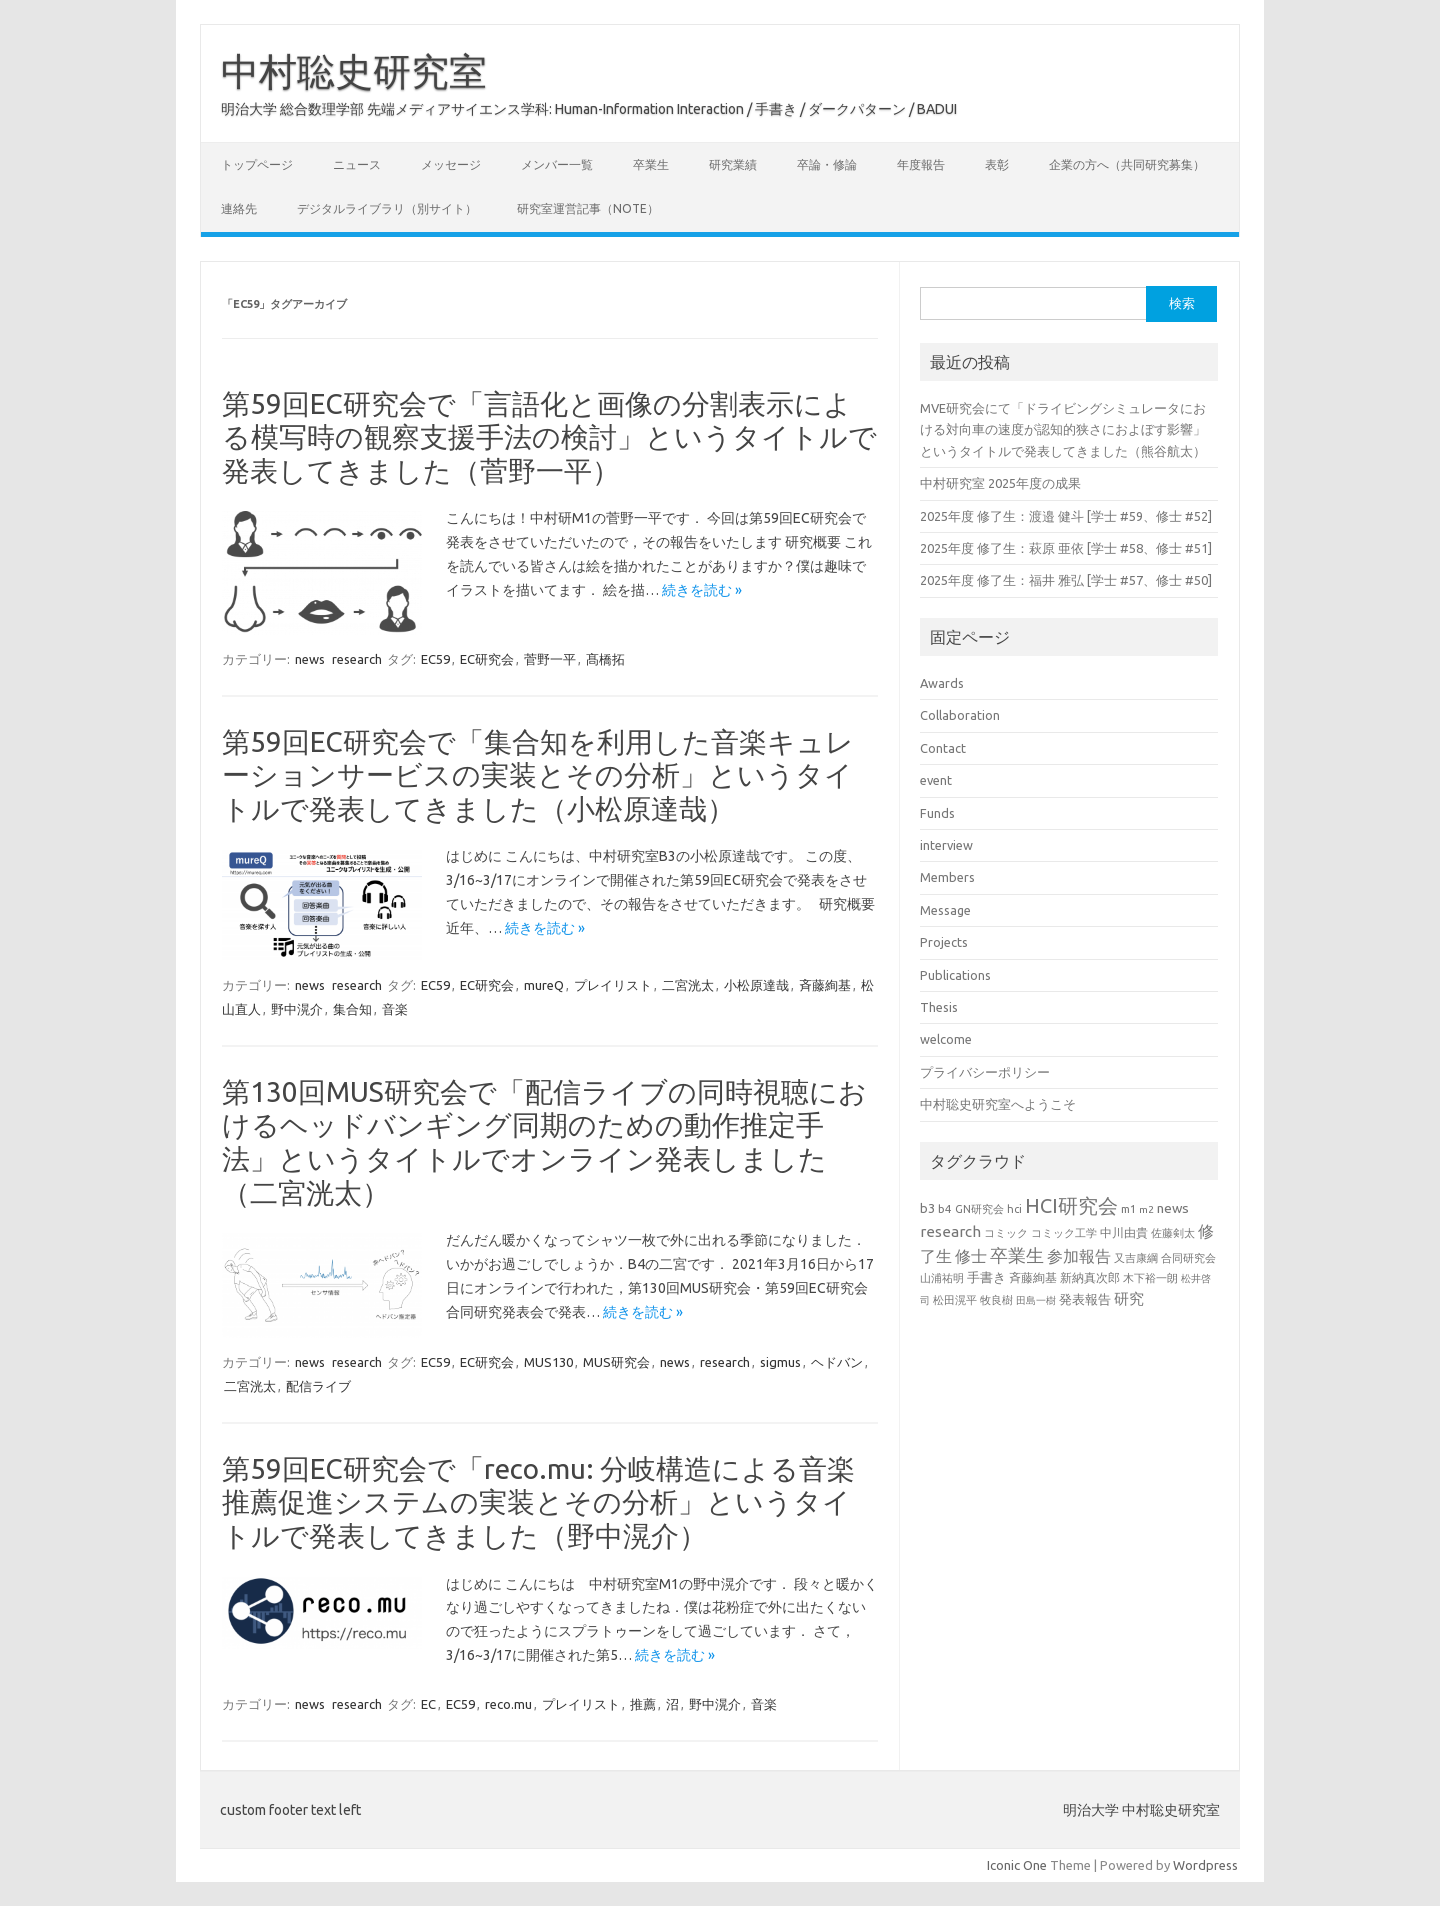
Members (947, 877)
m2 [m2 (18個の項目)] (1146, 1209)
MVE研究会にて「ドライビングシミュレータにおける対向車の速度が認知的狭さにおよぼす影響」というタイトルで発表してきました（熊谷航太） (1063, 429)
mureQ (544, 985)
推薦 (643, 1704)
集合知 (352, 1009)
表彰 (997, 164)
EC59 (435, 659)
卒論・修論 (827, 164)
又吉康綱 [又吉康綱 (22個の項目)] (1136, 1258)
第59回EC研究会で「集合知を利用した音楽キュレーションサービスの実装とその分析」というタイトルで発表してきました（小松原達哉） (538, 775)
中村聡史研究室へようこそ (998, 1104)
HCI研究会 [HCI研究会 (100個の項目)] (1071, 1205)
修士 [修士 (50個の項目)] (971, 1256)
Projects (944, 942)
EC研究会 (487, 659)
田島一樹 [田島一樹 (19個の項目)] (1036, 1300)
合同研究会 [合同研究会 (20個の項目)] (1188, 1258)
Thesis (939, 1007)
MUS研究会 (616, 1362)
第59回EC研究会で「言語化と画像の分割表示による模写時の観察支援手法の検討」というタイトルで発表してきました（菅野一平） (549, 437)
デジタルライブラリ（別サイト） (387, 208)
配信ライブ (318, 1386)
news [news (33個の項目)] (1173, 1208)
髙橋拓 (605, 659)
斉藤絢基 (825, 985)
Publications (955, 975)
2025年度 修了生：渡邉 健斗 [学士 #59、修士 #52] (1066, 516)
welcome (946, 1039)
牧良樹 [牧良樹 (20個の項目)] (996, 1300)
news (310, 659)
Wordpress (1205, 1865)
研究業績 (733, 164)
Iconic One (1017, 1865)
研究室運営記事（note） (588, 208)
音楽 (395, 1009)
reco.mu (508, 1704)
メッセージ (451, 164)
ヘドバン (837, 1362)
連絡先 (239, 208)
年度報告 (921, 164)
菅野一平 (550, 659)
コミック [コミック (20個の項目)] (1006, 1233)
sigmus (780, 1362)
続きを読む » (702, 590)
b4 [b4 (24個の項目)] (945, 1208)
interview (946, 845)
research (357, 659)
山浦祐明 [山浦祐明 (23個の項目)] (942, 1277)
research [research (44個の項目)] (950, 1231)
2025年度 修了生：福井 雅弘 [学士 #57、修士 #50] (1066, 580)
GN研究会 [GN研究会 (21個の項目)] (979, 1209)
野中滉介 (297, 1009)
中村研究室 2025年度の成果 (1000, 483)
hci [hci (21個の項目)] (1014, 1209)
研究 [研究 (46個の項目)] (1129, 1298)
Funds (937, 813)
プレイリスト (613, 985)
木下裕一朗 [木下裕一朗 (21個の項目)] (1150, 1278)
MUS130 (548, 1362)
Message (945, 910)
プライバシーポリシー (985, 1072)
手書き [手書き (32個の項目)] (986, 1277)
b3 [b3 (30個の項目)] (927, 1208)
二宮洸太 (688, 985)
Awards (942, 683)
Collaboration (960, 715)
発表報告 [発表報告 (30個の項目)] (1085, 1299)
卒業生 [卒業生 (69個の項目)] (1017, 1255)
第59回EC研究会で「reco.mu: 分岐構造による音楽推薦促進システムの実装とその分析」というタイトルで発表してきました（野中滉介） (538, 1502)
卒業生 (651, 164)
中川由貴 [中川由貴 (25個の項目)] (1124, 1232)
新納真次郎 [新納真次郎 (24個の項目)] (1090, 1277)
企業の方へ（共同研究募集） (1127, 164)
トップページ (257, 164)
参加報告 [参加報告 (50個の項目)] (1079, 1256)
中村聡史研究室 (354, 71)
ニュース (357, 164)
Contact (943, 748)
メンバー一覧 (557, 164)
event (936, 780)
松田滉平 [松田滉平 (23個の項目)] (955, 1299)
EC (428, 1704)
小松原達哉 (756, 985)
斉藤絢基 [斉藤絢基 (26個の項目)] (1033, 1277)
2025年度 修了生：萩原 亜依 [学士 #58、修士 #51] (1066, 548)
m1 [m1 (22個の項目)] (1128, 1209)
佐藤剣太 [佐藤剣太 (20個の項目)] (1173, 1233)
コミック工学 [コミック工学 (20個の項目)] (1064, 1233)
